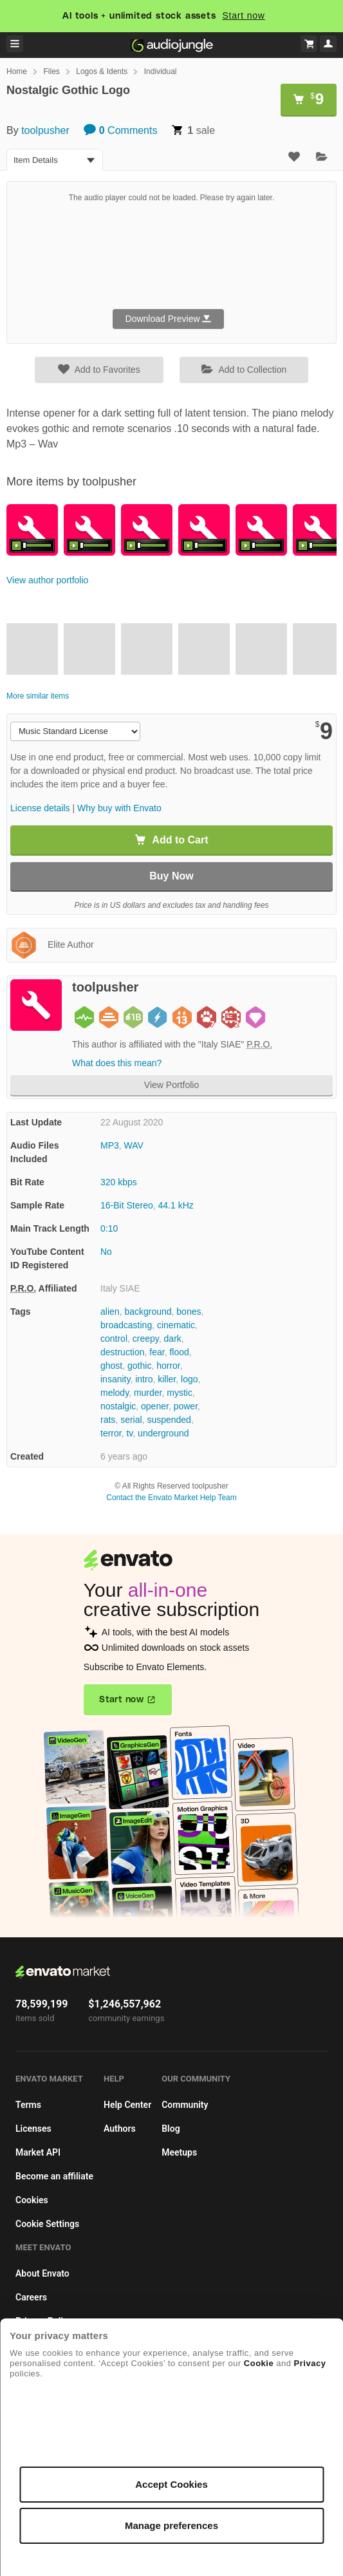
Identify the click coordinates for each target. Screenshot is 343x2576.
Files (51, 71)
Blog (171, 2128)
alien (110, 1311)
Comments (120, 130)
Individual (160, 71)
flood (179, 1352)
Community (185, 2105)
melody (114, 1392)
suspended (169, 1420)
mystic (179, 1392)
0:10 (109, 1228)
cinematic (176, 1325)
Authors (120, 2128)
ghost (111, 1365)
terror (111, 1433)
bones (188, 1311)
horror (168, 1365)
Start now (243, 15)
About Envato (42, 2273)
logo (189, 1379)
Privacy (310, 2363)
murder (148, 1392)
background (147, 1311)
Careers (31, 2297)
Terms (28, 2105)
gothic (139, 1365)
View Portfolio (171, 1085)
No (106, 1251)
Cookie (258, 2363)
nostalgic (118, 1406)
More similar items (37, 695)
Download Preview (168, 319)
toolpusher (45, 130)
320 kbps (118, 1182)
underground (163, 1433)
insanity (115, 1379)
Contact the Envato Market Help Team (171, 1497)
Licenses (33, 2128)
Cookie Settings (47, 2224)
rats (107, 1420)
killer (167, 1379)
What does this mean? (117, 1063)
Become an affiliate (54, 2176)
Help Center (127, 2105)
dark (172, 1338)
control (113, 1338)
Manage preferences (171, 2525)
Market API (37, 2152)
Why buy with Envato (119, 808)
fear (156, 1352)
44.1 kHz (176, 1205)
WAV (134, 1145)
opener (155, 1406)
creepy (146, 1338)
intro (144, 1379)
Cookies (31, 2200)
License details (40, 808)
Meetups (179, 2152)
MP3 (109, 1145)
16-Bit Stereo (126, 1205)
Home (16, 71)
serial (131, 1420)
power (186, 1406)
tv (129, 1433)
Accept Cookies (171, 2484)
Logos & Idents (101, 71)
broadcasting (126, 1325)
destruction (122, 1352)
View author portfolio (47, 580)
